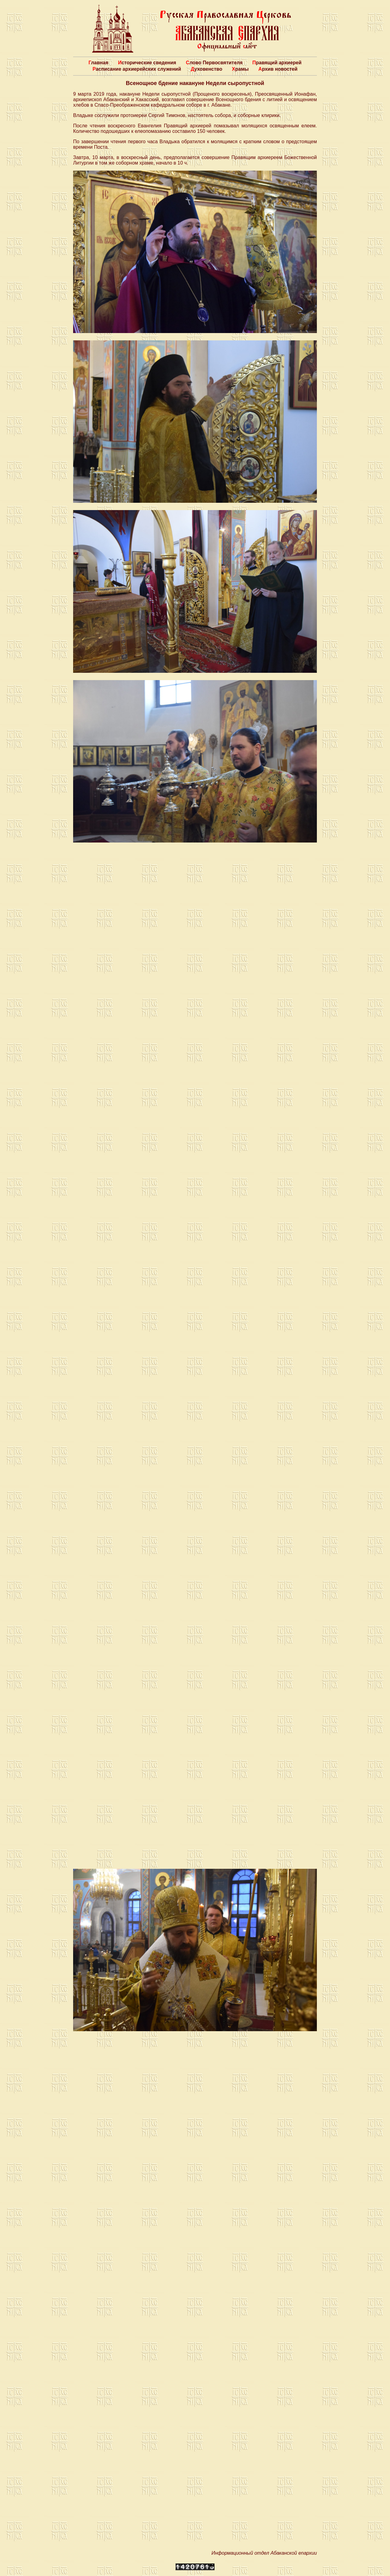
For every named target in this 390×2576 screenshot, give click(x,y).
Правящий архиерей (276, 62)
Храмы (240, 69)
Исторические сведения (147, 62)
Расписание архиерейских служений (137, 69)
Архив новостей (277, 69)
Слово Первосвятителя (214, 62)
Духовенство (206, 69)
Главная (98, 62)
